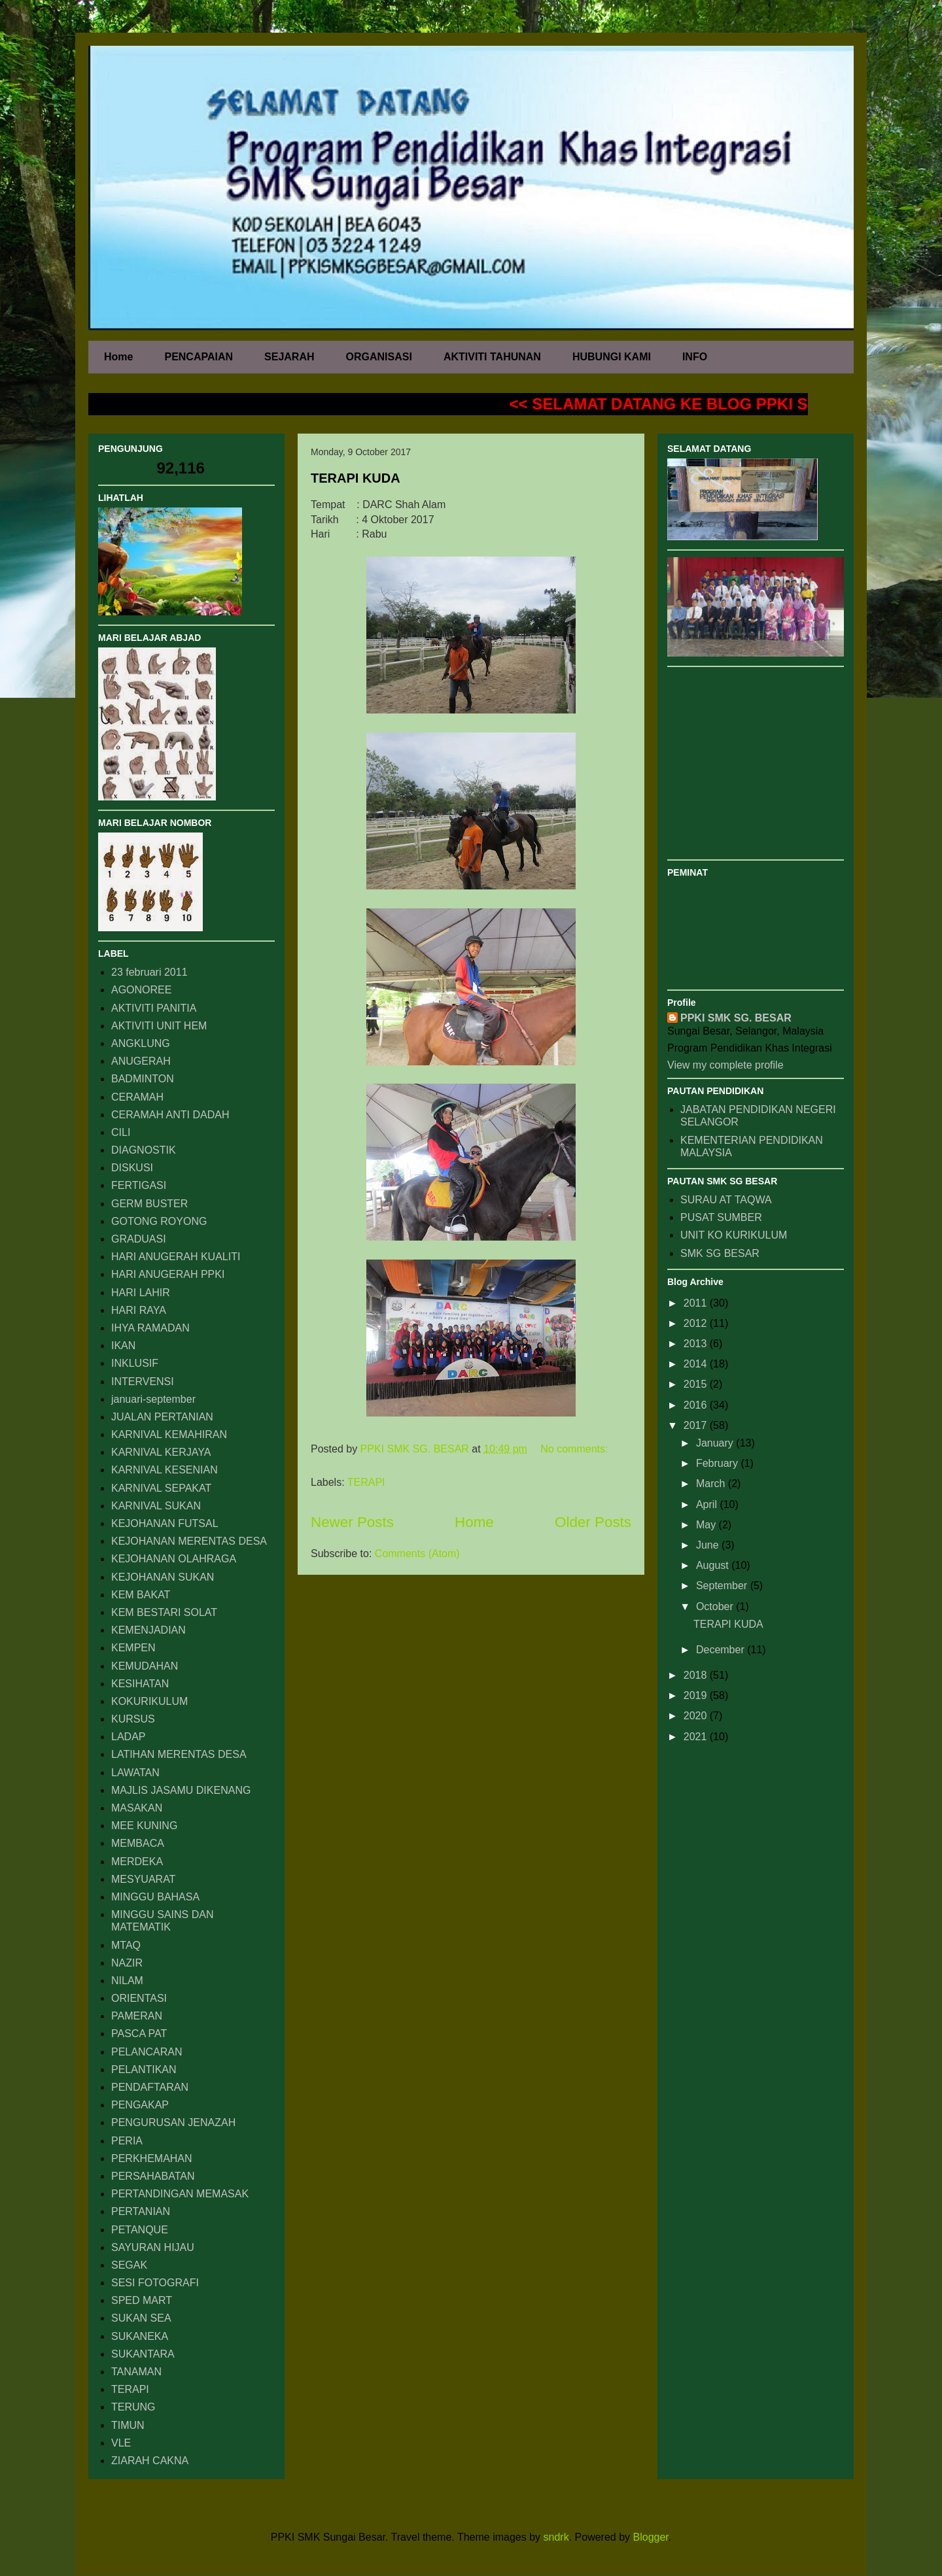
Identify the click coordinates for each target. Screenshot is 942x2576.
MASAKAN (136, 1807)
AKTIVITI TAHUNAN (492, 356)
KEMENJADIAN (148, 1630)
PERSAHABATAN (152, 2176)
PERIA (127, 2140)
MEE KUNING (144, 1825)
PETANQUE (139, 2229)
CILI (120, 1132)
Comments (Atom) (417, 1553)
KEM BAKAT (140, 1594)
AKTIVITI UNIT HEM (159, 1025)
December (721, 1649)
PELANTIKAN (144, 2069)
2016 (697, 1405)
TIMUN (128, 2425)
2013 (697, 1343)
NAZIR (127, 1962)
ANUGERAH (141, 1061)
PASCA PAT (139, 2033)
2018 (697, 1675)
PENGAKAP (140, 2104)
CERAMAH (137, 1097)
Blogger (651, 2537)
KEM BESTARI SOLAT (164, 1612)
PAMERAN (136, 2015)
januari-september (153, 1399)
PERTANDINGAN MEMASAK (180, 2193)
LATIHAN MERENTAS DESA (179, 1754)
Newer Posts (352, 1522)
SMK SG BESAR (719, 1253)
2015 (697, 1384)
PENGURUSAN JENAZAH (173, 2122)
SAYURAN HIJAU (152, 2247)
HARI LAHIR (140, 1292)
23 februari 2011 (149, 972)
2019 (697, 1695)
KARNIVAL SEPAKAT (161, 1488)
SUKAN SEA (141, 2318)
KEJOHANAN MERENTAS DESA (189, 1541)
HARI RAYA (138, 1310)
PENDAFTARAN (149, 2087)
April (708, 1504)
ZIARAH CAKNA (149, 2460)
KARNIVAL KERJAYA (161, 1452)
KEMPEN (133, 1647)
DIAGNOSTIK (143, 1150)
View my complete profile (725, 1065)
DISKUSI (132, 1167)
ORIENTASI (139, 1998)
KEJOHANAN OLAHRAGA (173, 1558)
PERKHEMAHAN (151, 2158)
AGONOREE (141, 989)
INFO (694, 356)
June (709, 1545)
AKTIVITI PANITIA (153, 1008)
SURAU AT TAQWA (726, 1199)
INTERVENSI (142, 1381)
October (716, 1606)
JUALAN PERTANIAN (162, 1416)
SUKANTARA (143, 2354)
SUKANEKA (139, 2336)
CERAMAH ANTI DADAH (170, 1114)
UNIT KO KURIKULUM (733, 1235)
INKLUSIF (134, 1363)
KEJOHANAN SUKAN (162, 1577)
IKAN (123, 1345)
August (713, 1565)
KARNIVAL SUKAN (156, 1505)
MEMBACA (137, 1843)
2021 (697, 1736)
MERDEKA (137, 1861)
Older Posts (593, 1522)
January (716, 1443)
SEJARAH (289, 356)
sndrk (556, 2537)
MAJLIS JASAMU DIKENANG (181, 1790)
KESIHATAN (140, 1683)
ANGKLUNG (140, 1043)
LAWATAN (135, 1772)
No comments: (574, 1448)
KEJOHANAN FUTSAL (164, 1523)
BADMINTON (142, 1078)
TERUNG (133, 2407)
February (718, 1463)
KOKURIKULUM (149, 1701)
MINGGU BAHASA (155, 1896)
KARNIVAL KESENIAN (164, 1469)
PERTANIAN (140, 2211)
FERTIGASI (138, 1185)
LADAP (128, 1736)
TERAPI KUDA (355, 478)
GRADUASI (138, 1239)
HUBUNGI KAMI (611, 356)
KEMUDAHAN (144, 1666)
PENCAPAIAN (198, 356)
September (723, 1585)
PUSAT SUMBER (721, 1217)
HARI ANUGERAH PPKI (167, 1274)
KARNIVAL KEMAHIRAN (169, 1434)
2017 (697, 1425)
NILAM (127, 1980)
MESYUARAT (143, 1879)
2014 (697, 1363)
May (707, 1524)
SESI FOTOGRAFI (155, 2282)
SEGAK (129, 2265)
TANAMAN (136, 2371)
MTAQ (126, 1945)
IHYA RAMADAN (150, 1327)
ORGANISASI (379, 356)
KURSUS (133, 1719)
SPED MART (141, 2300)
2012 (697, 1323)
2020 (697, 1715)
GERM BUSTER (149, 1203)
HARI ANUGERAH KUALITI (175, 1256)
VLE (121, 2442)
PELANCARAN (146, 2051)
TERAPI (366, 1482)
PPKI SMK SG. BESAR (736, 1017)
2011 (697, 1303)
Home (118, 356)
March (712, 1483)
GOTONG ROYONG (159, 1221)
